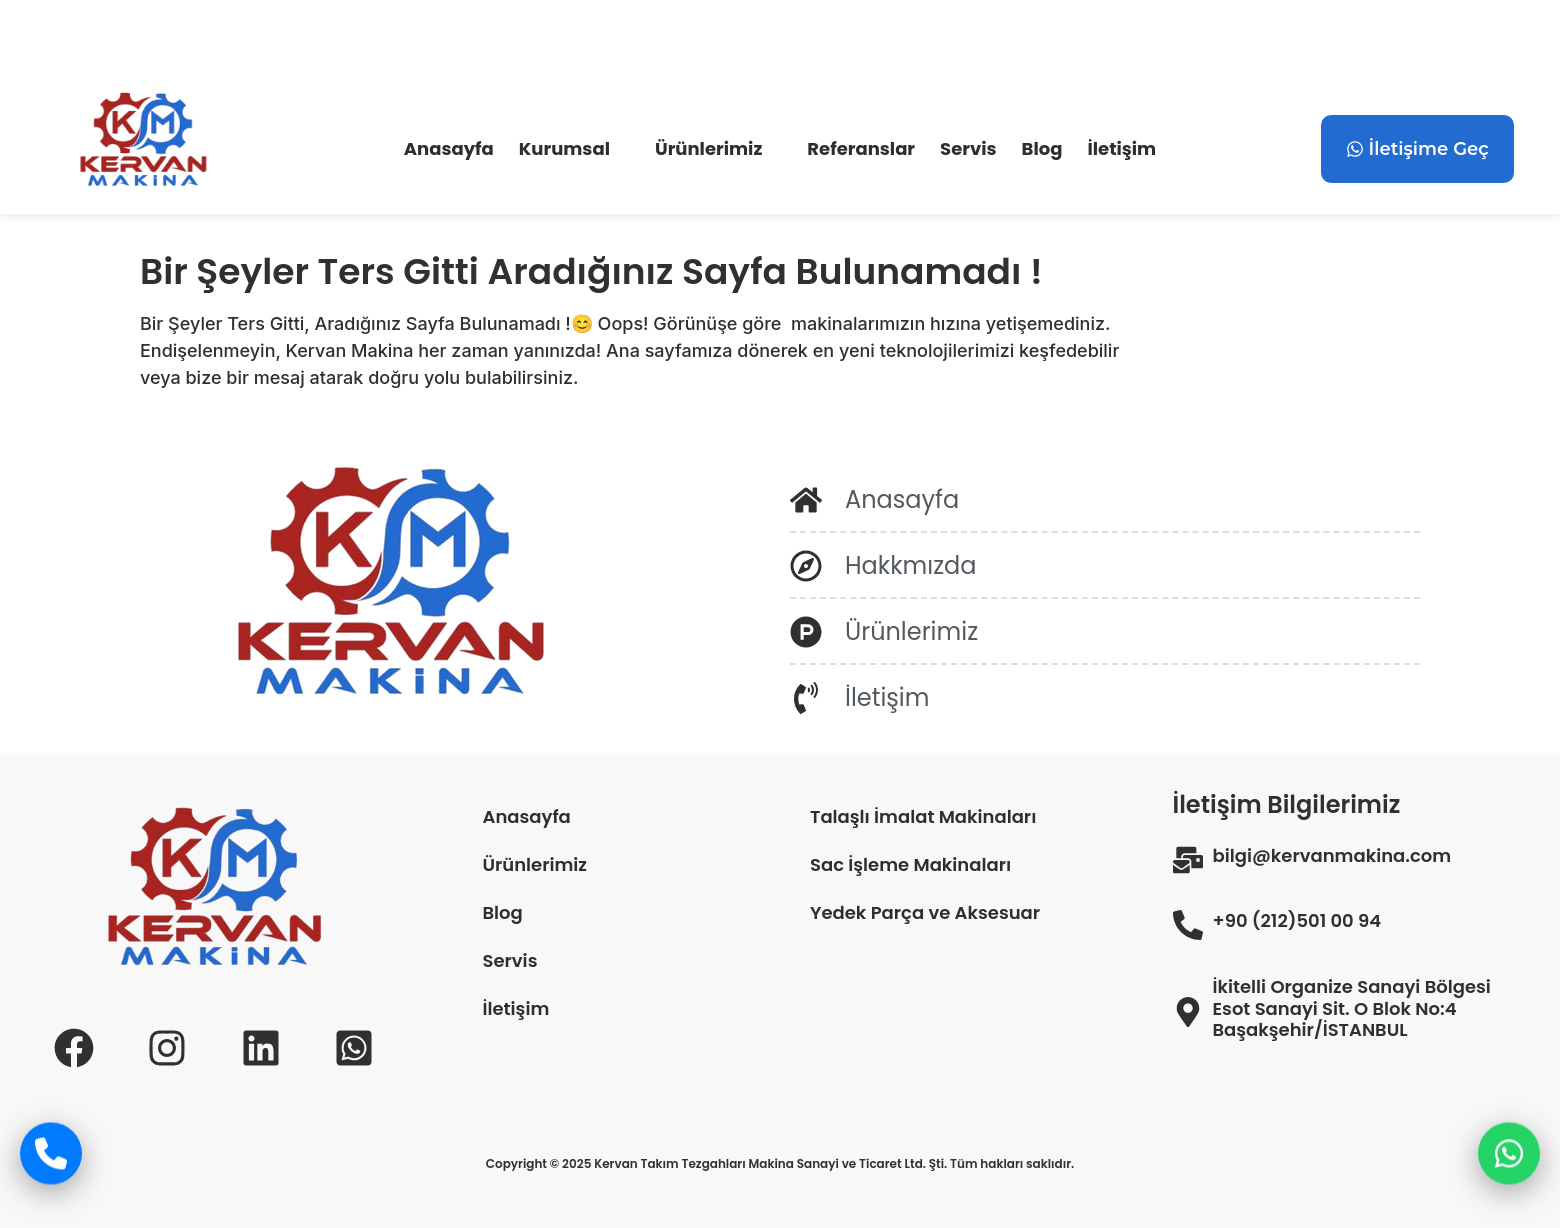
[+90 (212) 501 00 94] (302, 39)
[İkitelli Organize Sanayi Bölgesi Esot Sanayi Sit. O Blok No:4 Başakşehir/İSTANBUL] (1188, 1012)
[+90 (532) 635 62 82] (511, 39)
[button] (574, 149)
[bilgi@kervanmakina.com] (52, 39)
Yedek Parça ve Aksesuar (925, 912)
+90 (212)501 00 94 (1297, 921)
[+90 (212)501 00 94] (1188, 925)
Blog (1042, 148)
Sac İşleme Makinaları (910, 864)
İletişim (1121, 148)
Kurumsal (564, 148)
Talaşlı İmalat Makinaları (923, 816)
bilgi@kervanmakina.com (172, 42)
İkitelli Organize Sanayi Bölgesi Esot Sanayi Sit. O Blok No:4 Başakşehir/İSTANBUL (1352, 1008)
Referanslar (861, 148)
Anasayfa (449, 148)
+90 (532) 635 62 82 (613, 42)
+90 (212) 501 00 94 (401, 42)
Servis (968, 148)
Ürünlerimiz (708, 148)
